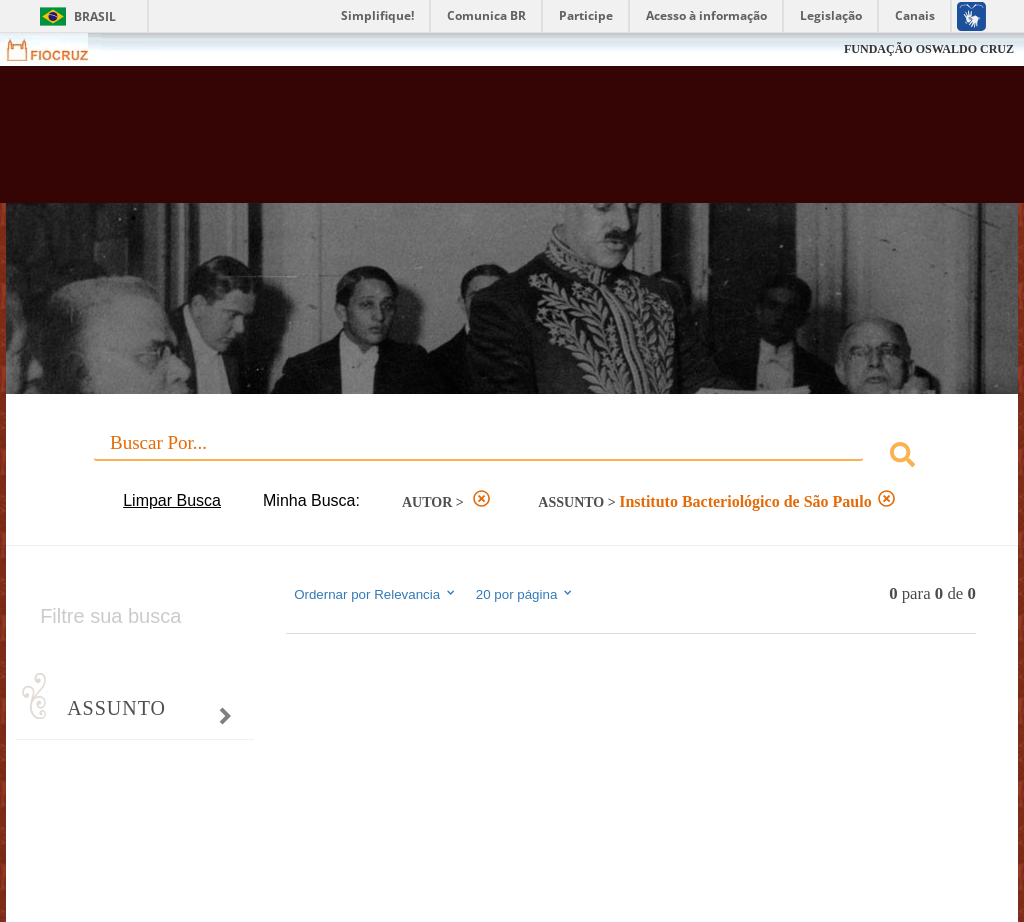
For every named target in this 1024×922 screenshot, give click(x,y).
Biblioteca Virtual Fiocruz (438, 142)
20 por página (525, 594)
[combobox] (512, 457)
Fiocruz (59, 49)
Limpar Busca (172, 500)
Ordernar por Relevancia (375, 594)
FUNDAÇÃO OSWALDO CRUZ (929, 49)
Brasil (95, 16)
